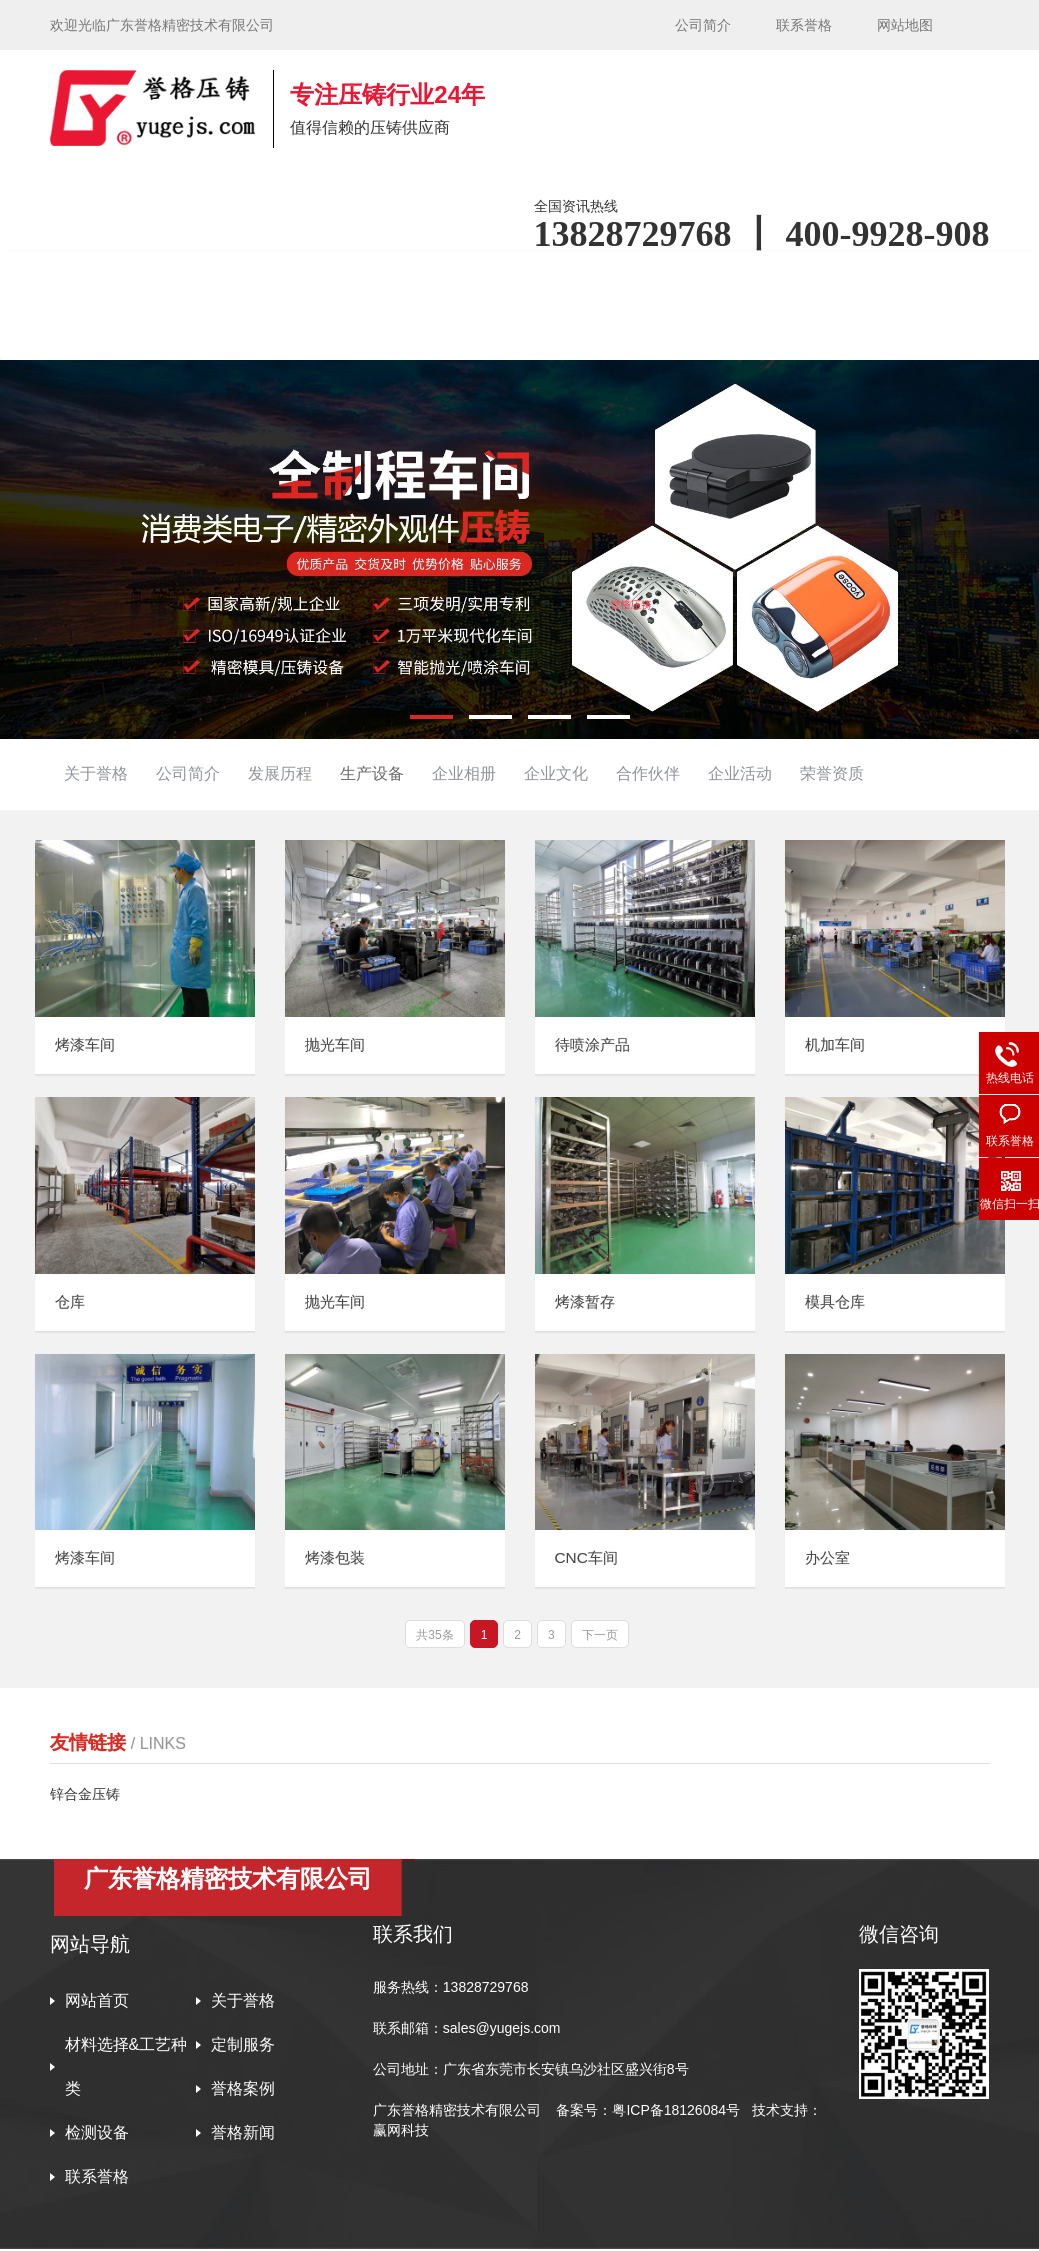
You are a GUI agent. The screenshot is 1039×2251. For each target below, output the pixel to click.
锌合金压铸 (85, 1796)
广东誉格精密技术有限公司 (457, 2112)
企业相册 (464, 773)
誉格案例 (733, 278)
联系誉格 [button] (266, 332)
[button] (431, 717)
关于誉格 (96, 773)
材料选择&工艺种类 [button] (433, 278)
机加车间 (837, 1045)
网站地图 (905, 25)
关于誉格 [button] (266, 278)
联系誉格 (804, 25)
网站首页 (132, 278)
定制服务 (243, 2046)
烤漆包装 (337, 1560)
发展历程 (280, 773)
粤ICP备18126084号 (678, 2112)
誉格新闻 (243, 2134)
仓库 (71, 1302)
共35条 (434, 1637)
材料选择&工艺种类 (126, 2068)
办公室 (829, 1560)
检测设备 (867, 278)
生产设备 (372, 773)
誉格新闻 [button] (132, 332)
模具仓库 (837, 1302)
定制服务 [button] (599, 278)
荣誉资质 (832, 773)
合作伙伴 (648, 773)
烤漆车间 (87, 1045)
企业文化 (556, 773)
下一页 (600, 1637)
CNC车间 (588, 1560)
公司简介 (703, 25)
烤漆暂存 (587, 1302)
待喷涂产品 (595, 1045)
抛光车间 (337, 1045)
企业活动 (740, 773)
